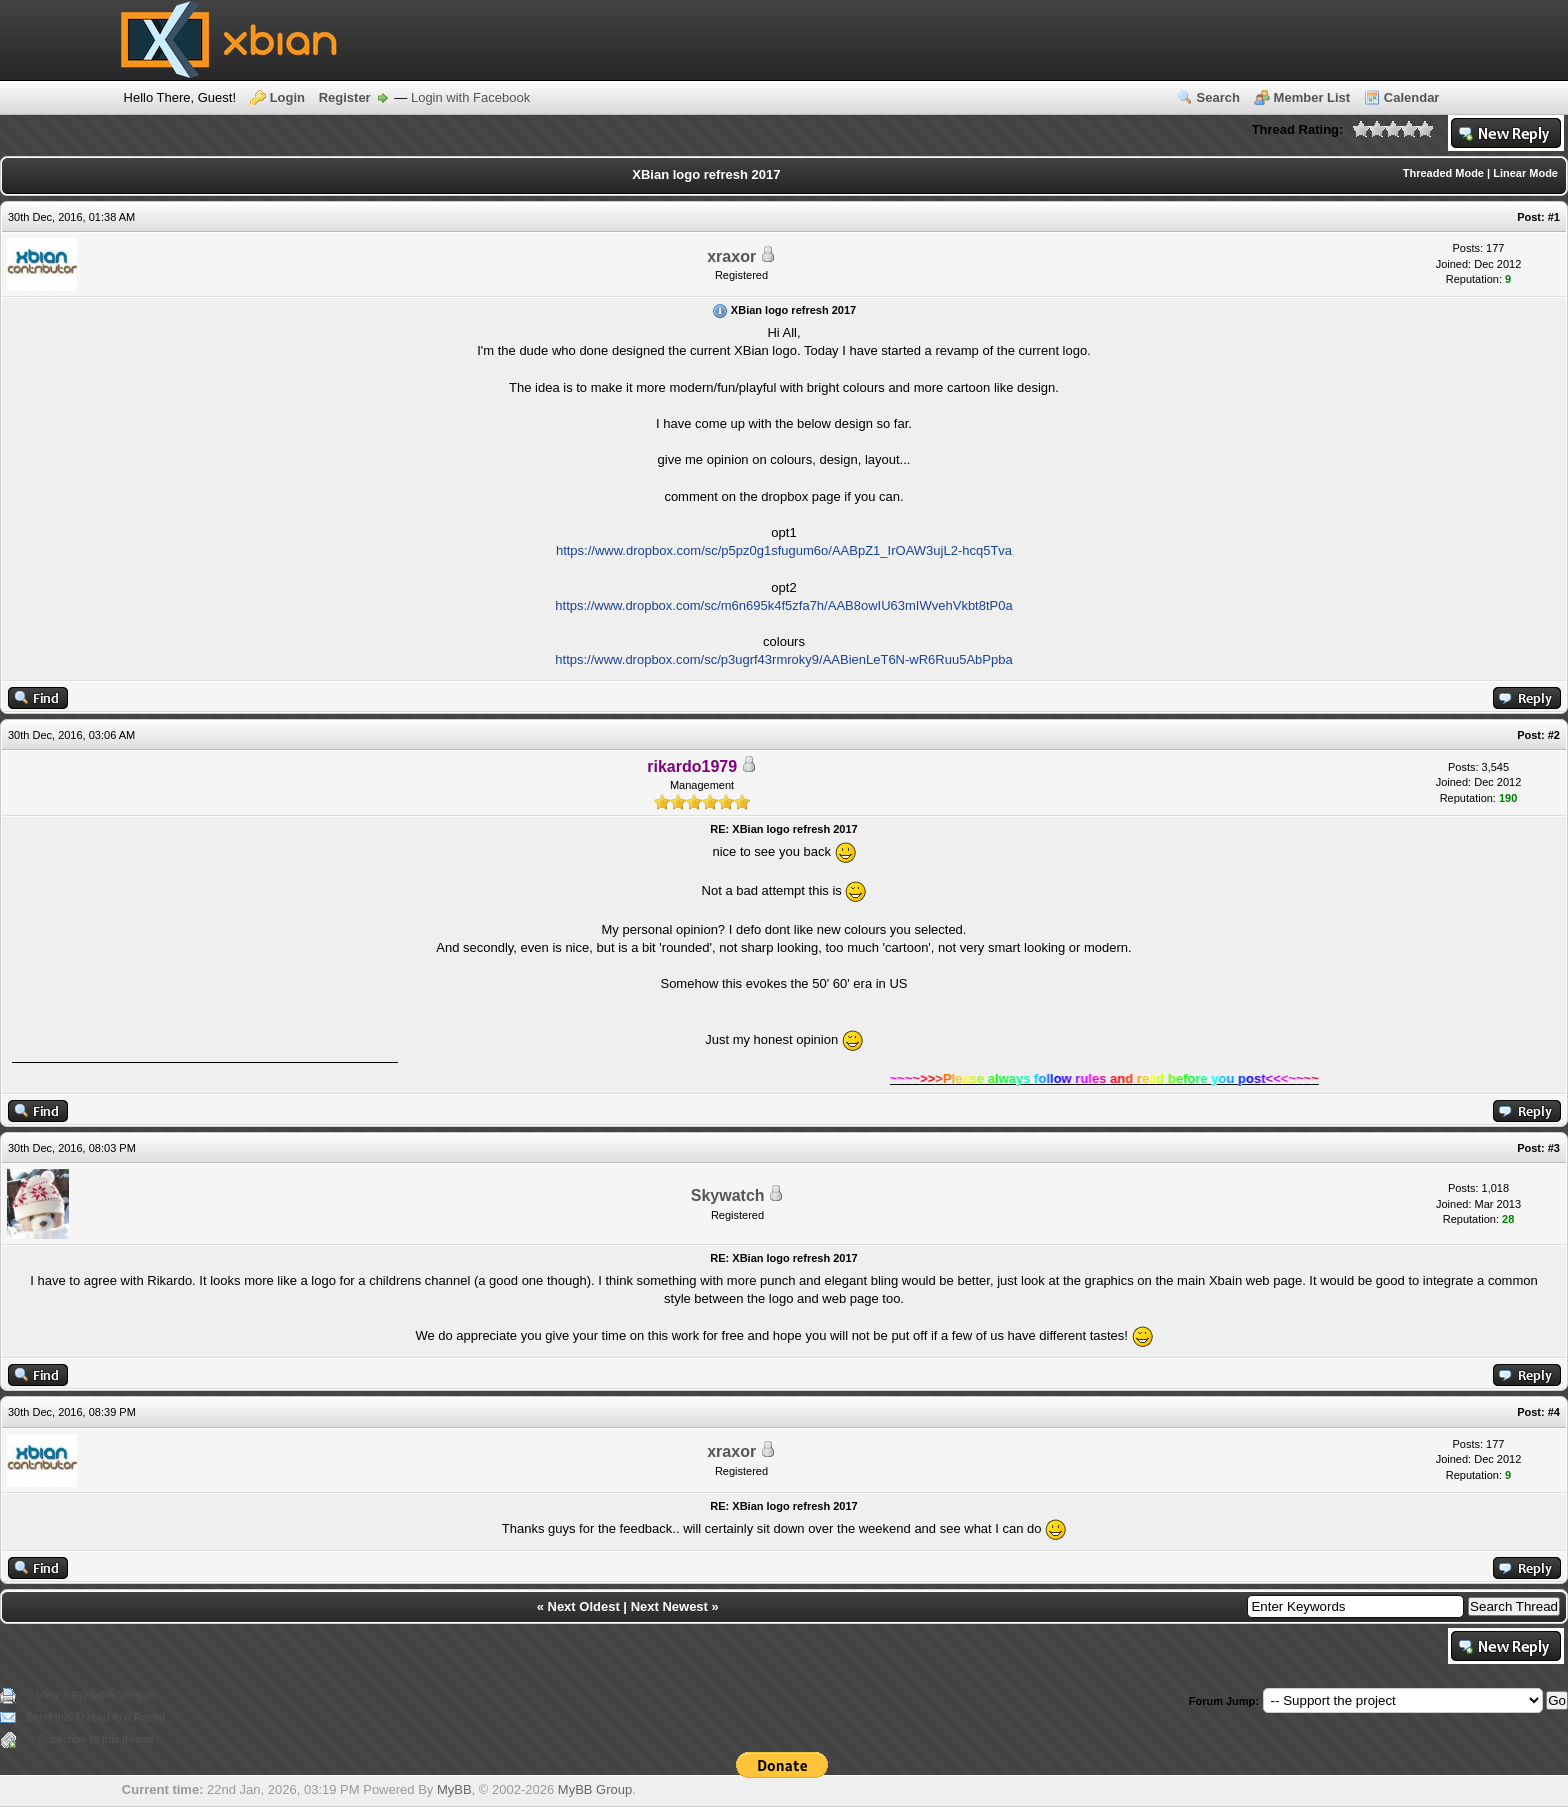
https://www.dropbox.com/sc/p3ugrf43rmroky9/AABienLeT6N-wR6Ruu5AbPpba (783, 659)
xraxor (731, 256)
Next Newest (669, 1606)
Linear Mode (1525, 173)
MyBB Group (595, 1789)
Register (345, 97)
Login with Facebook (470, 97)
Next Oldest (584, 1606)
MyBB (454, 1789)
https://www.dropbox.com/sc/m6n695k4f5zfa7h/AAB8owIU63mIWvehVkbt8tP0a (783, 605)
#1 (1554, 217)
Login (287, 97)
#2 (1554, 735)
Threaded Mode (1443, 173)
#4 (1554, 1412)
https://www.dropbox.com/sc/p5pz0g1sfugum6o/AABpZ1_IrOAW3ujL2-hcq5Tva (784, 550)
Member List (1312, 97)
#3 (1554, 1148)
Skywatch (728, 1195)
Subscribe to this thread (96, 1739)
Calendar (1412, 97)
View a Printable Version (95, 1695)
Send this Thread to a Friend (95, 1717)
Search (1218, 97)
